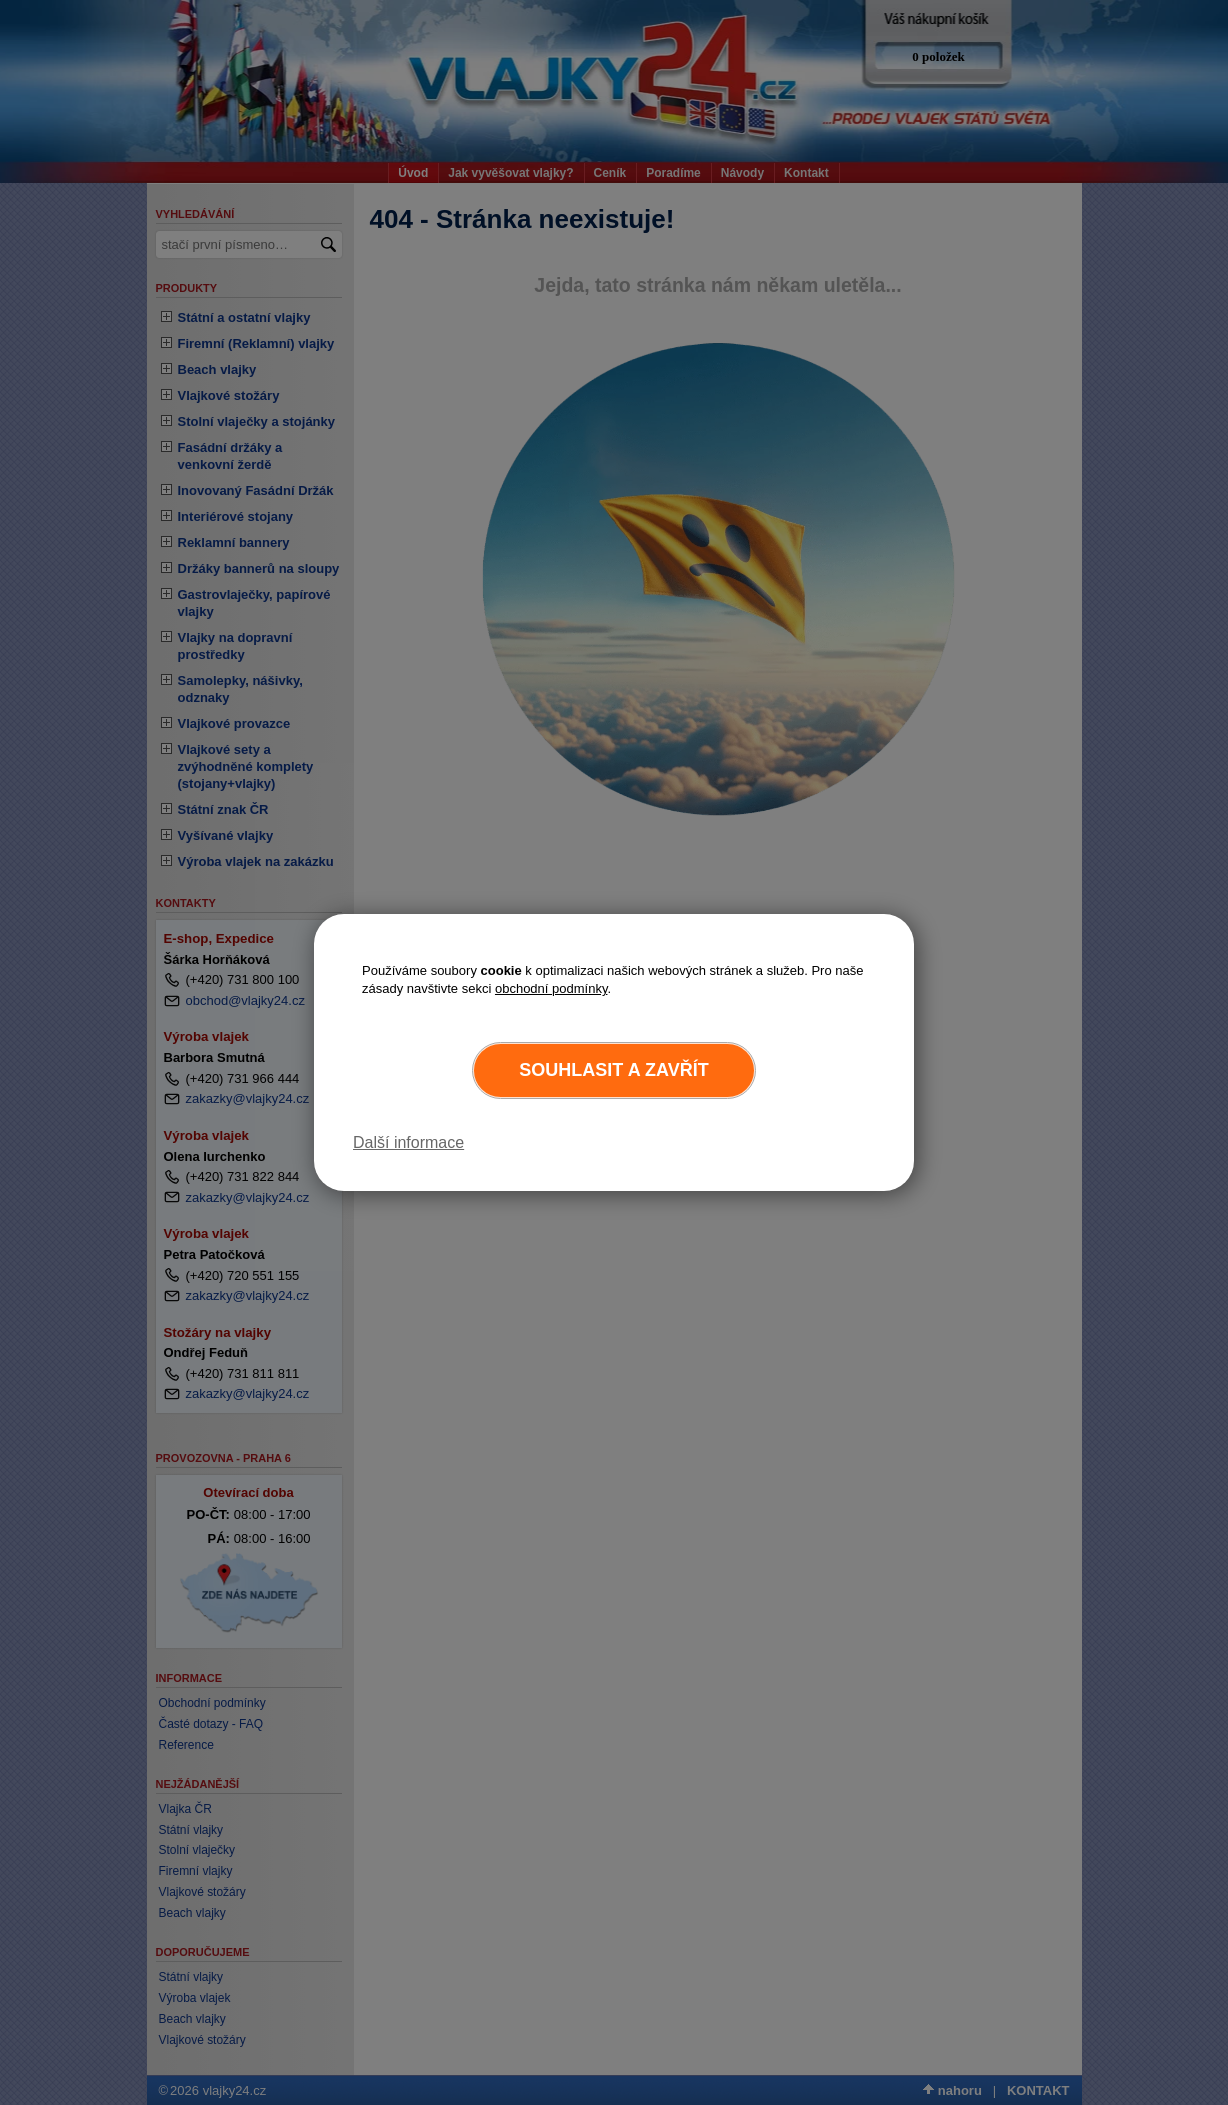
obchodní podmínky (551, 988)
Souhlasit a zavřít (613, 1070)
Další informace (408, 1142)
